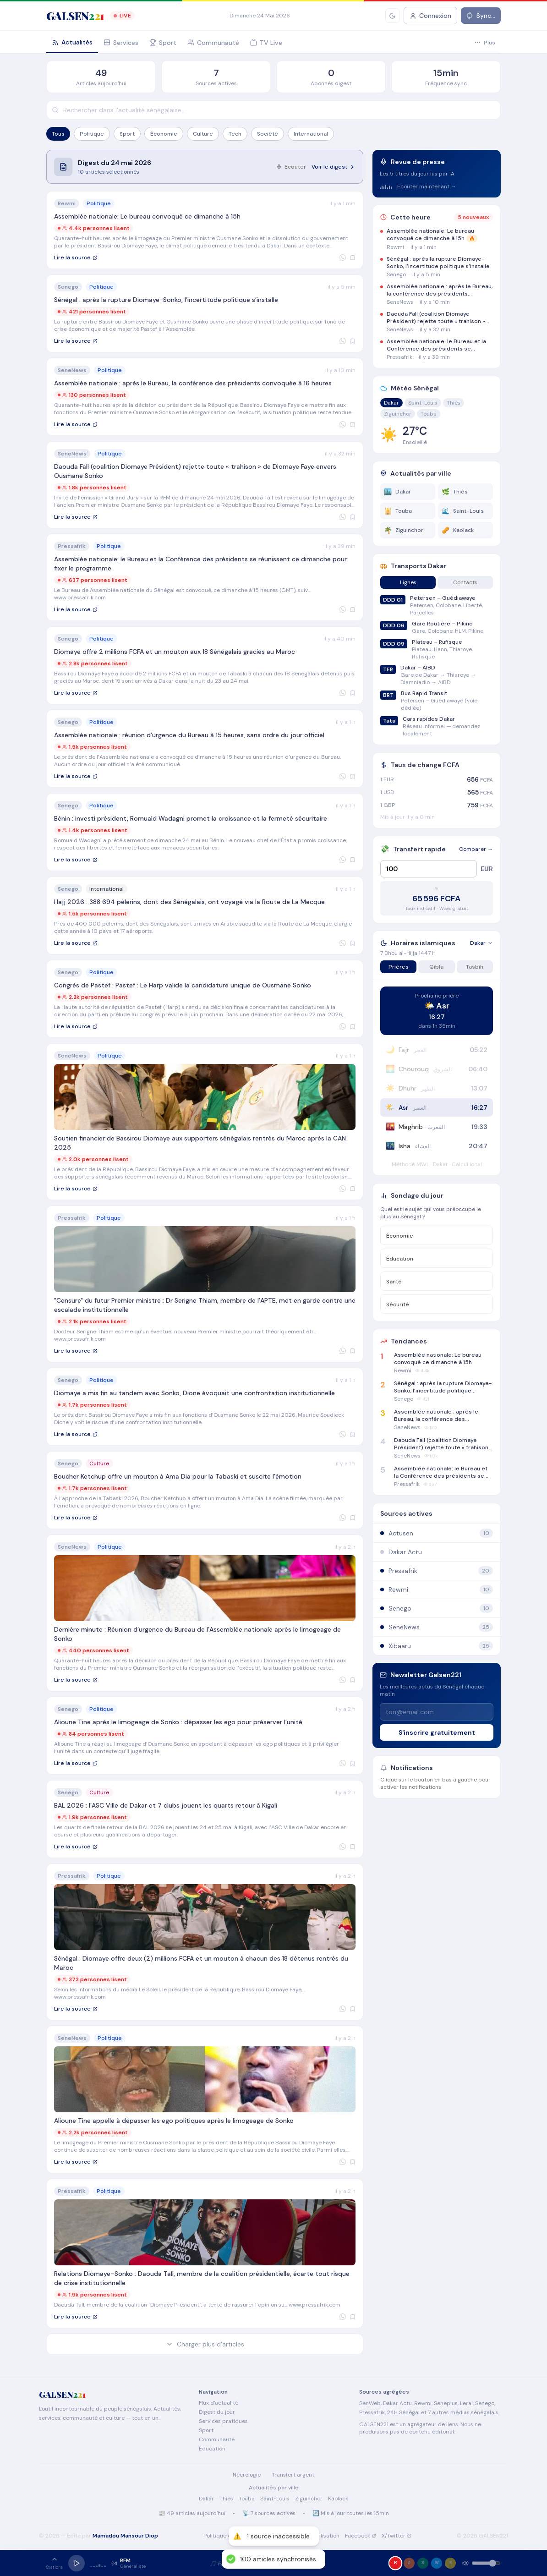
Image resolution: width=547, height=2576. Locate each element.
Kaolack (338, 2498)
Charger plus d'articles (205, 2344)
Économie (163, 133)
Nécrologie (247, 2474)
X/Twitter (396, 2535)
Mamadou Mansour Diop (125, 2535)
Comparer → (476, 849)
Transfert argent (293, 2474)
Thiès (453, 402)
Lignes (408, 582)
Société (267, 133)
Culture (203, 133)
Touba (429, 413)
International (311, 133)
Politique (92, 133)
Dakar (391, 402)
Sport (127, 133)
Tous (58, 133)
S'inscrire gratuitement (437, 1732)
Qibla (436, 966)
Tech (235, 133)
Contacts (465, 582)
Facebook (360, 2535)
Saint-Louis (423, 402)
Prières (398, 966)
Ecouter (291, 166)
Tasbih (474, 966)
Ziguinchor (397, 413)
